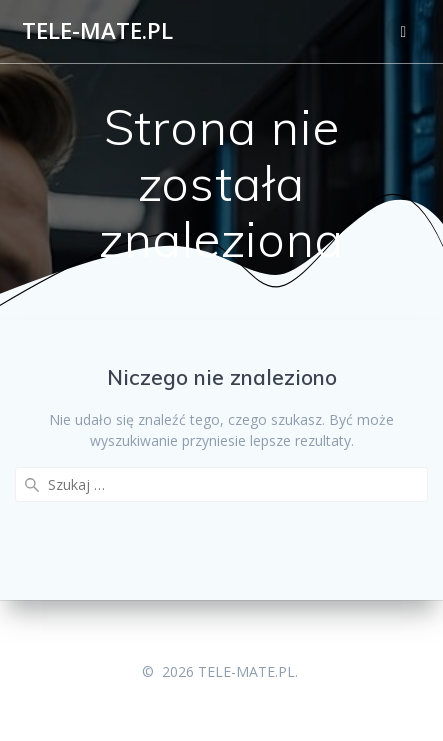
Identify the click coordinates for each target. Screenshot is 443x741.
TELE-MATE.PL (97, 31)
